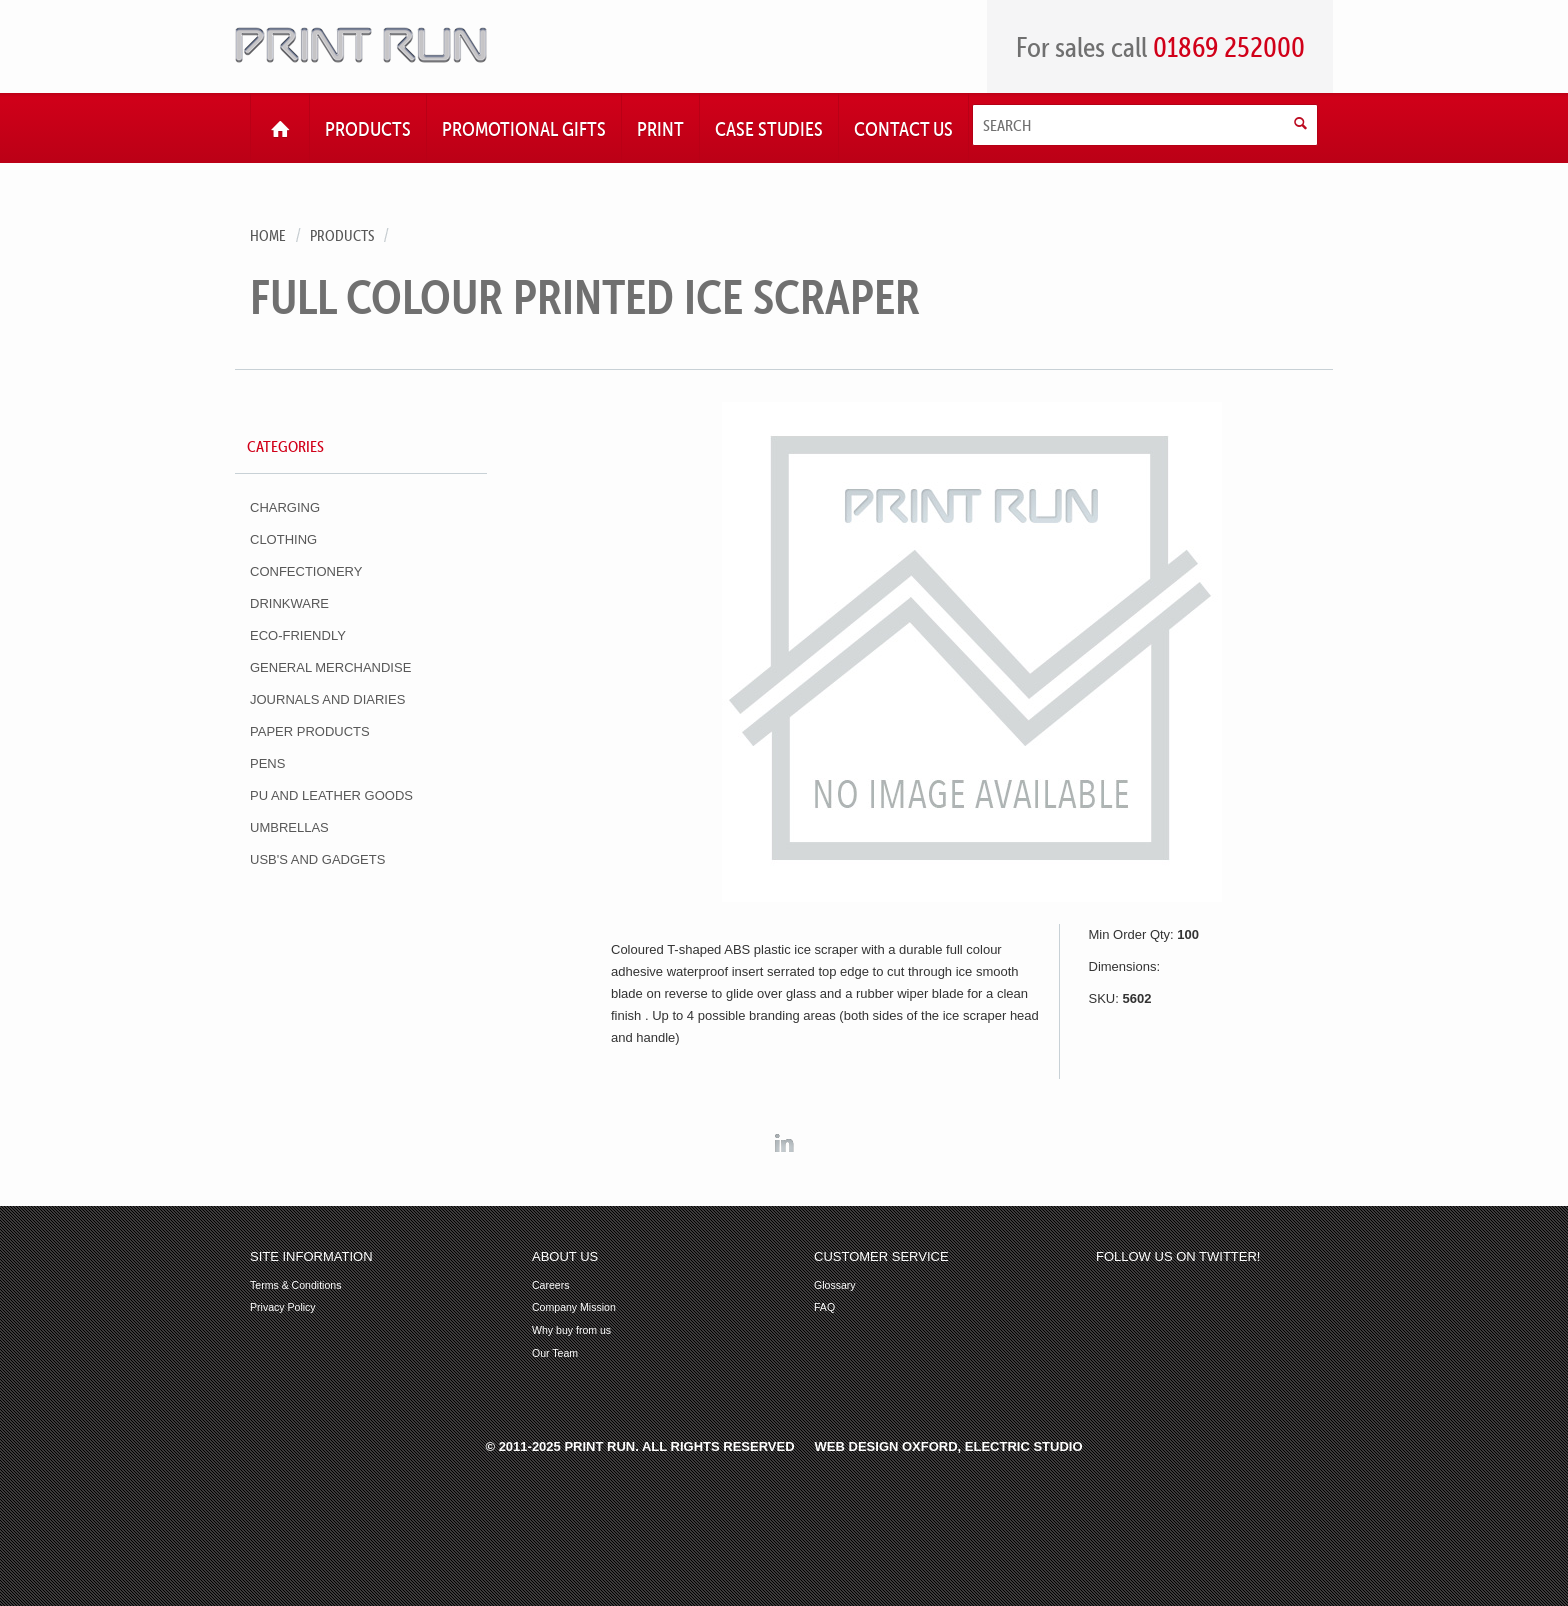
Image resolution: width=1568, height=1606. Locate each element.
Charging (285, 507)
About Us (565, 1257)
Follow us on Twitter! (1178, 1257)
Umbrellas (289, 827)
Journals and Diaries (327, 699)
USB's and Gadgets (317, 859)
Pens (267, 763)
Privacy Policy (283, 1307)
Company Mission (574, 1307)
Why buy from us (571, 1330)
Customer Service (881, 1257)
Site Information (311, 1257)
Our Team (555, 1353)
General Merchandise (330, 667)
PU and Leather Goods (331, 795)
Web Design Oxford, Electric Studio (949, 1446)
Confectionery (306, 571)
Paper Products (310, 731)
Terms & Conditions (295, 1285)
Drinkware (289, 603)
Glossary (835, 1285)
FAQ (824, 1307)
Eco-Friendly (298, 635)
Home (268, 235)
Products (342, 235)
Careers (551, 1285)
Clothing (283, 539)
